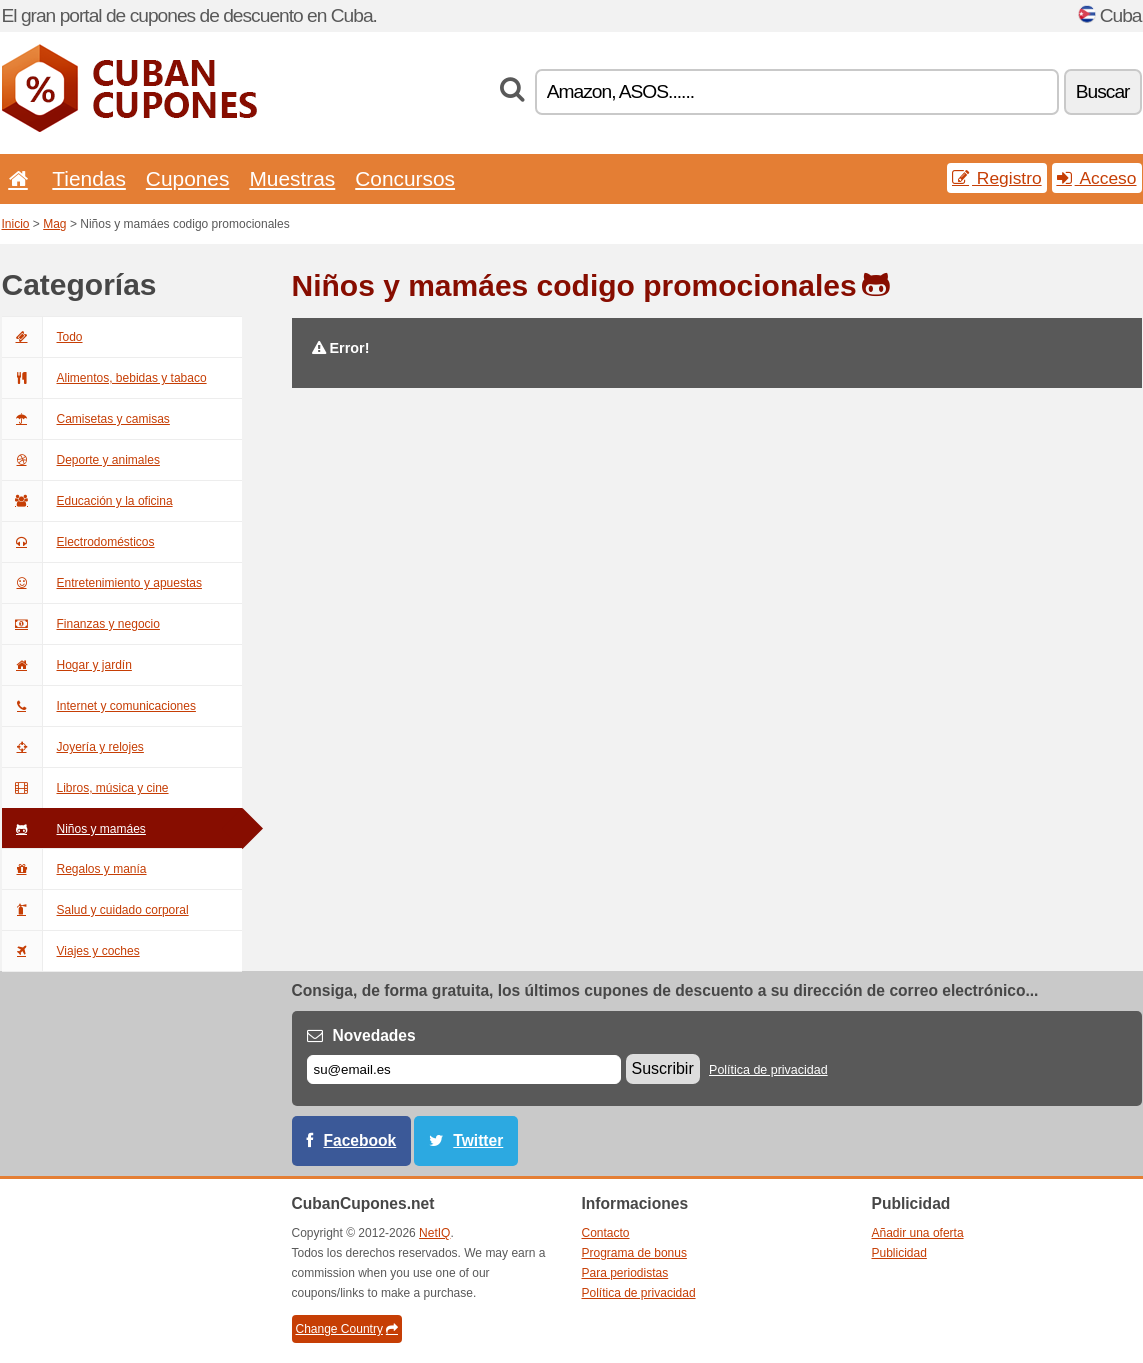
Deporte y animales (81, 460)
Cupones (188, 178)
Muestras (292, 178)
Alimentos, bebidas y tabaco (104, 378)
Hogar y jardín (67, 665)
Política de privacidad (768, 1070)
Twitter (478, 1140)
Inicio (16, 224)
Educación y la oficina (87, 501)
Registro (997, 178)
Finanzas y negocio (81, 624)
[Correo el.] (464, 1069)
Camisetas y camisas (86, 419)
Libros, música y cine (85, 788)
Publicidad (899, 1253)
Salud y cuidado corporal (95, 910)
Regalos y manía (74, 869)
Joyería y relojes (73, 747)
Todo (42, 337)
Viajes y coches (71, 951)
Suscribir (663, 1068)
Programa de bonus (634, 1253)
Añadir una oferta (918, 1233)
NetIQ (434, 1233)
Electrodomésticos (78, 542)
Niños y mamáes (74, 829)
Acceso (1097, 178)
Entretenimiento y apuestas (102, 583)
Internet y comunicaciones (99, 706)
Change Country (347, 1329)
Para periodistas (625, 1273)
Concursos (405, 178)
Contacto (606, 1233)
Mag (54, 224)
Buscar (1103, 91)
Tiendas (89, 178)
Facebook (360, 1140)
